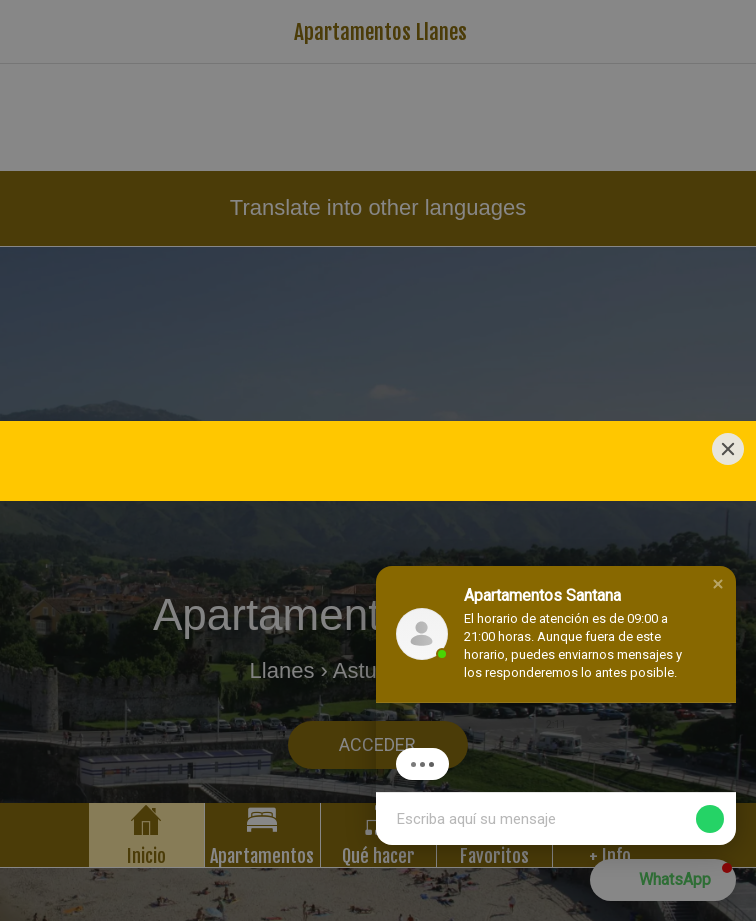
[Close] (728, 258)
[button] (718, 584)
